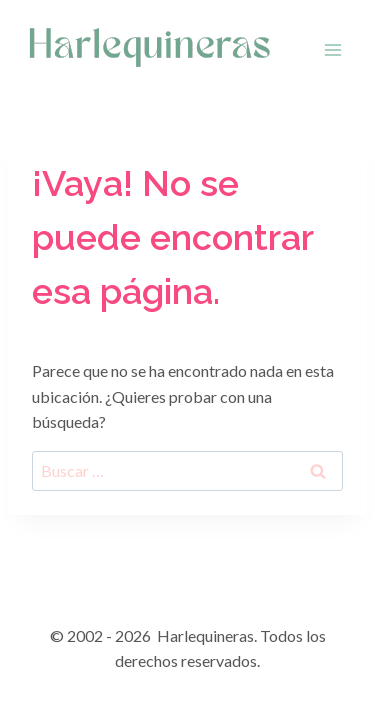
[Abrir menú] (332, 49)
